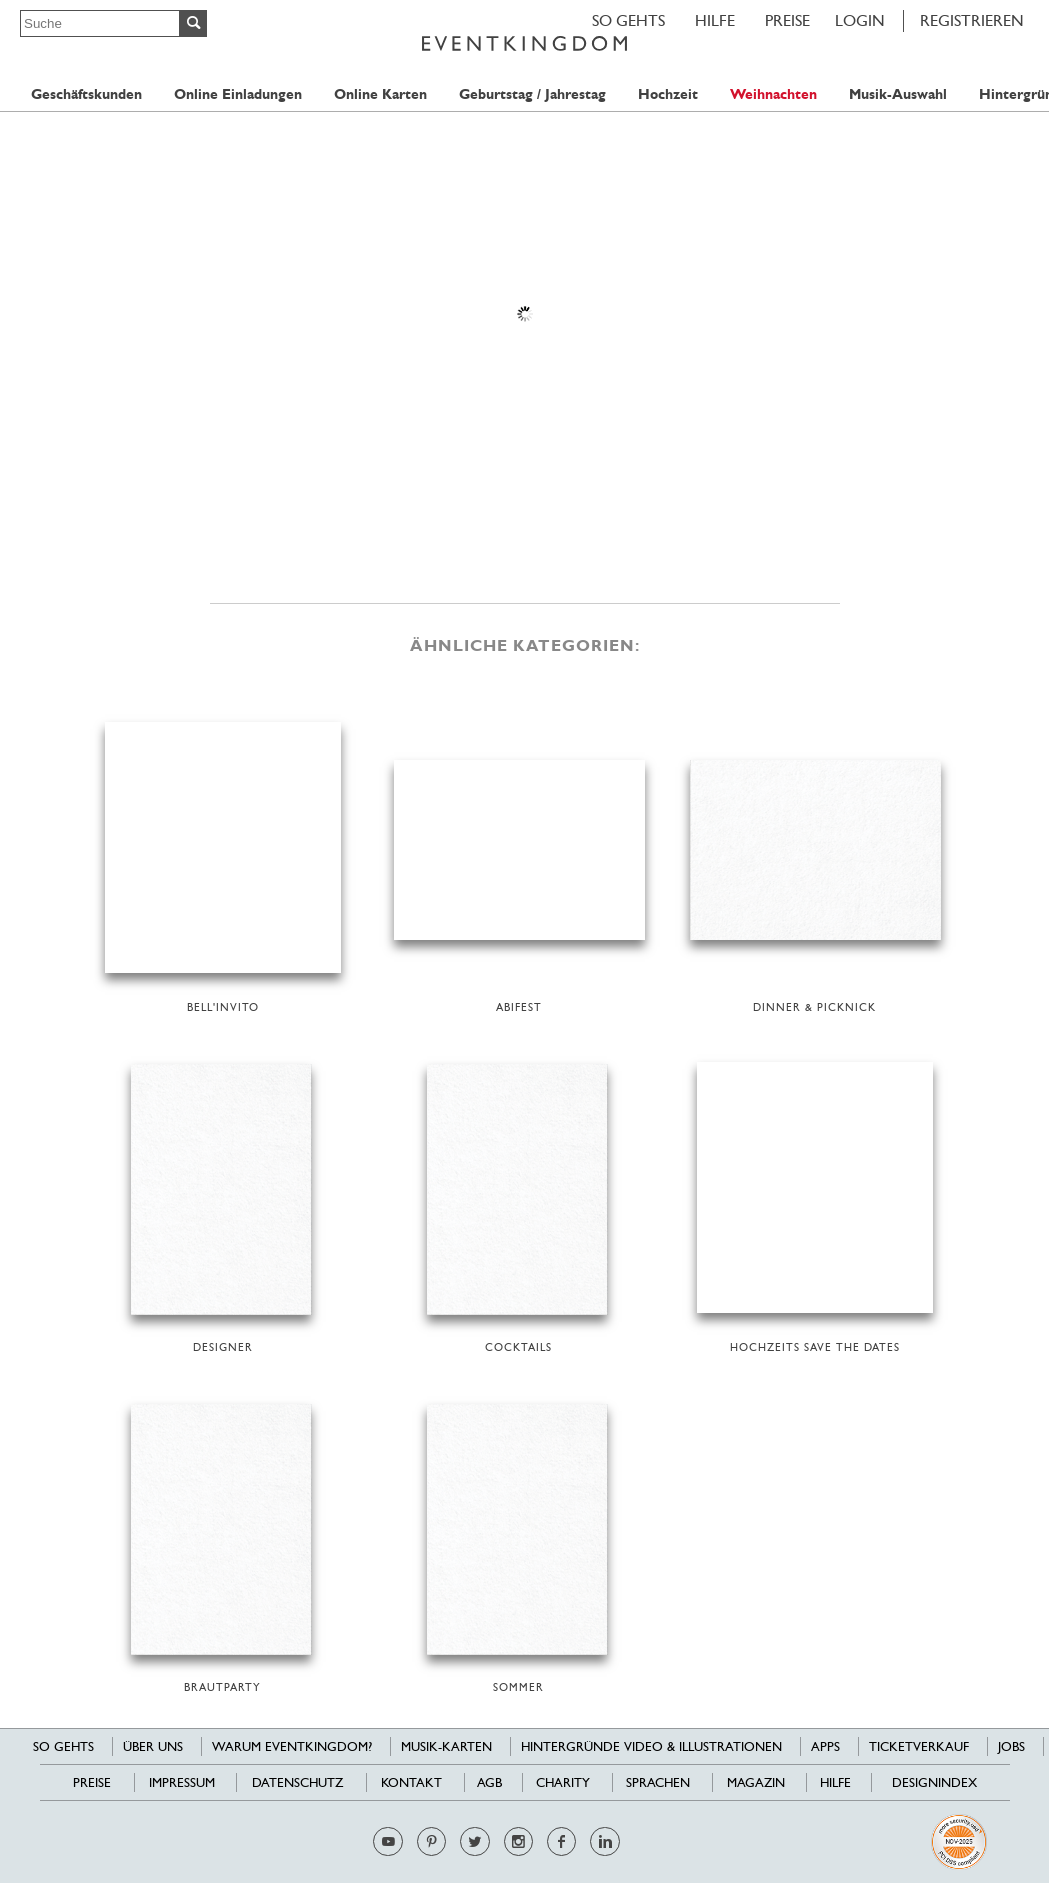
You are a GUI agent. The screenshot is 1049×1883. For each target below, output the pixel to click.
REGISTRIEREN (972, 20)
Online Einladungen (238, 94)
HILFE (715, 20)
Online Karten (380, 94)
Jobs (1011, 1746)
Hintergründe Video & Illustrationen (651, 1746)
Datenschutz (297, 1782)
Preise (787, 20)
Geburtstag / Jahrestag (532, 94)
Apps (825, 1746)
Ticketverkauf (919, 1746)
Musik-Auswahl (898, 94)
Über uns (153, 1746)
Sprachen (658, 1782)
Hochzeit (668, 94)
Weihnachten (773, 94)
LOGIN (860, 20)
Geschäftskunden (86, 94)
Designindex (934, 1782)
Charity (563, 1782)
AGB (489, 1782)
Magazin (756, 1782)
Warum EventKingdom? (292, 1746)
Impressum (182, 1782)
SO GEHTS (628, 20)
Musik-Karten (446, 1746)
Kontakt (411, 1782)
